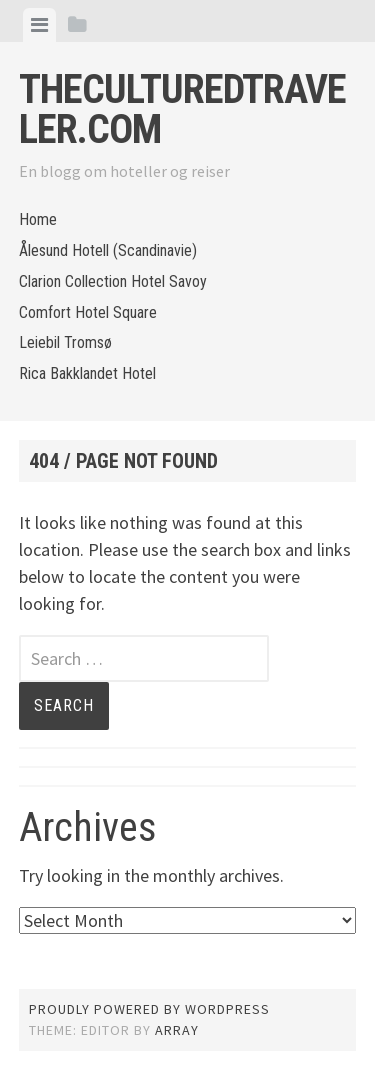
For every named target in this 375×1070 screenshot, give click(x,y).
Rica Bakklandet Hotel (87, 373)
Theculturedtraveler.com (182, 109)
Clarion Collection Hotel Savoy (113, 281)
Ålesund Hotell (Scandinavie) (108, 250)
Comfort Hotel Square (88, 312)
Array (177, 1030)
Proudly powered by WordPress (149, 1009)
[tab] (39, 25)
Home (38, 219)
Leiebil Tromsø (65, 342)
